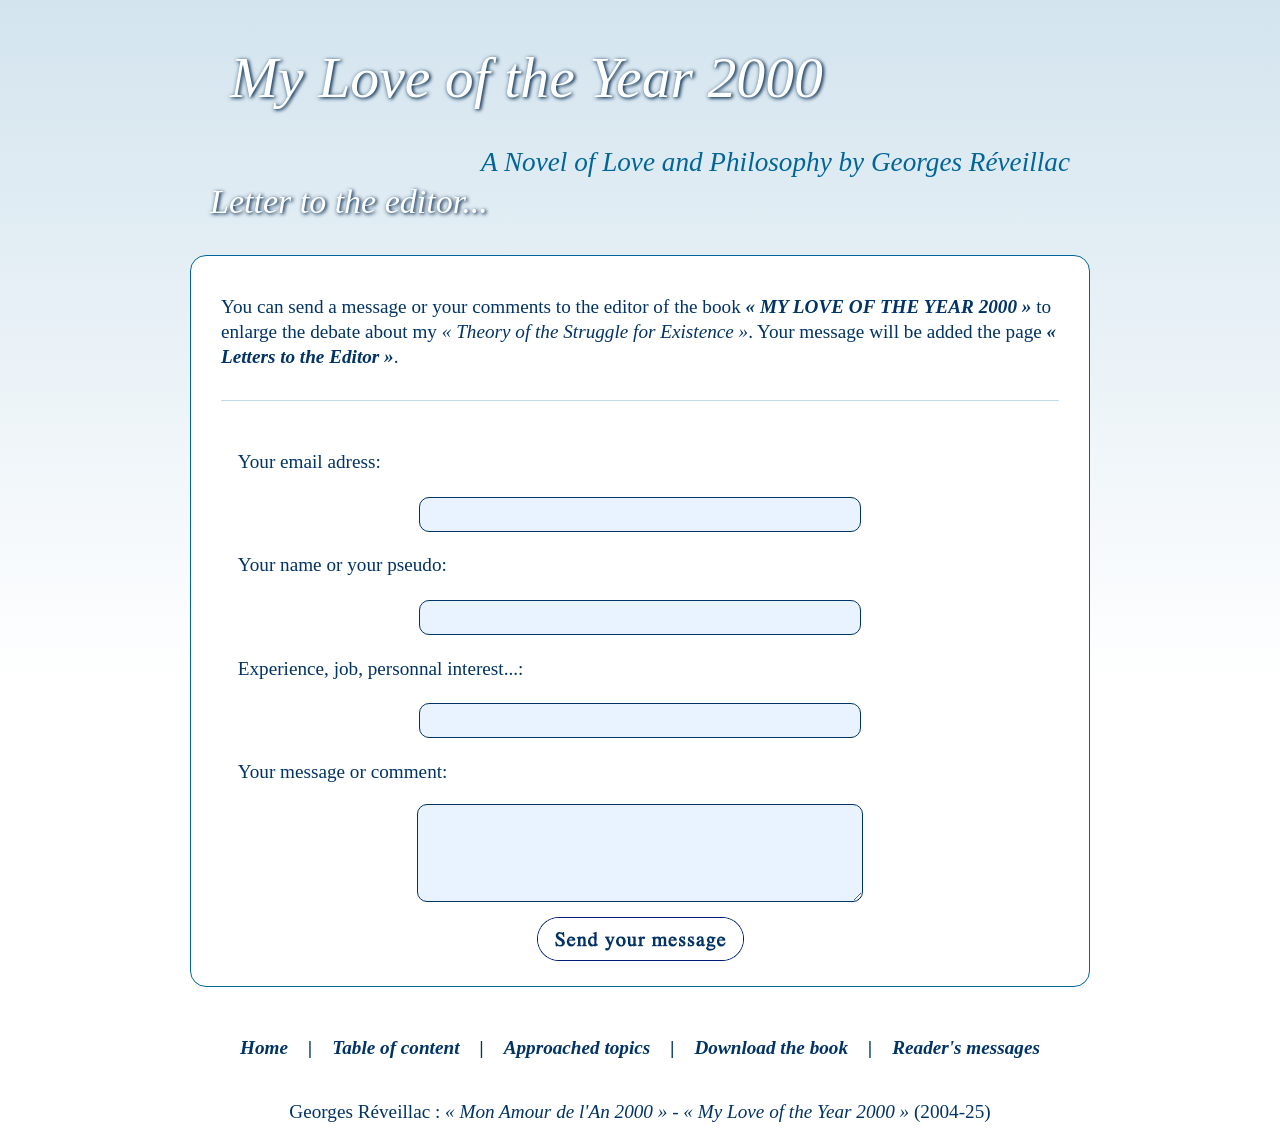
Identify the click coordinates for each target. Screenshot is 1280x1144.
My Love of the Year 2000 (526, 77)
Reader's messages (966, 1047)
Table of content (395, 1047)
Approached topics (577, 1047)
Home (264, 1047)
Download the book (772, 1047)
